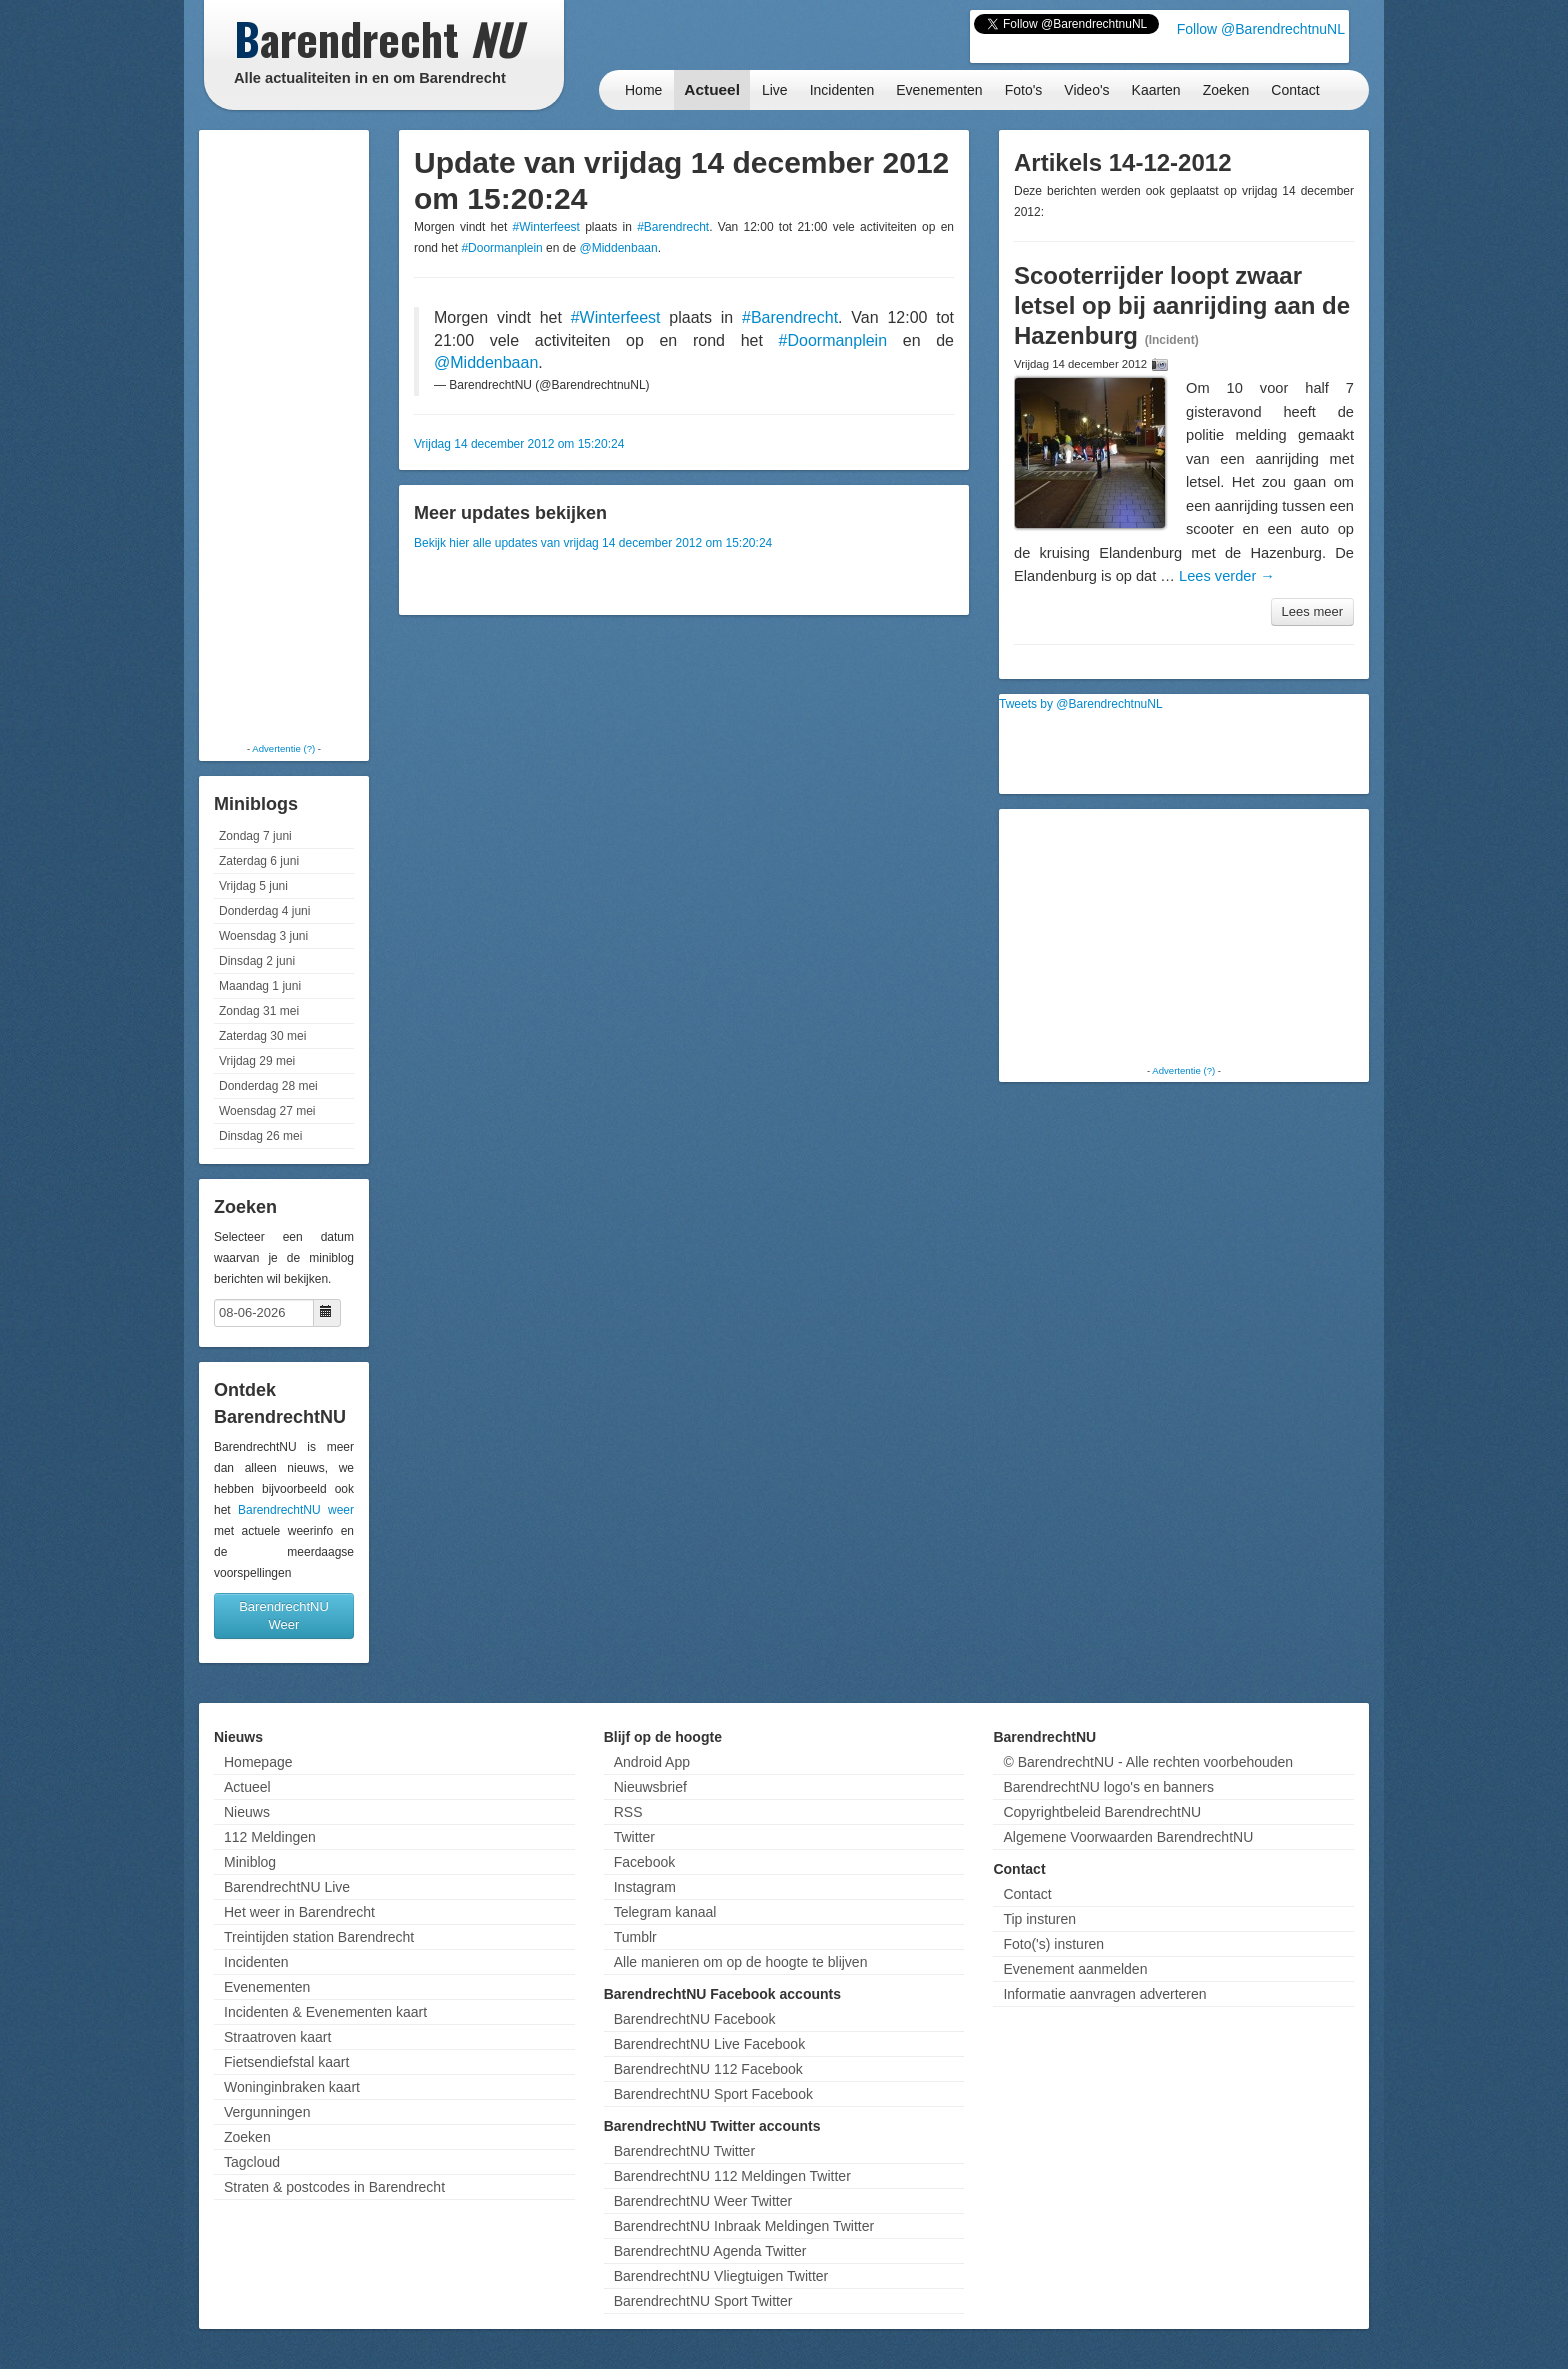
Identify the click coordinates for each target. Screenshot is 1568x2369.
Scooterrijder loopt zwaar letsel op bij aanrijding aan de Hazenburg (1182, 305)
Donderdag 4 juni (264, 911)
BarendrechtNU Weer (284, 1615)
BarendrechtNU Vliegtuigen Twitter (721, 2276)
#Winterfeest (546, 227)
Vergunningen (267, 2112)
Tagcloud (252, 2162)
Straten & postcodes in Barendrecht (334, 2187)
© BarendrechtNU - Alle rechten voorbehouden (1148, 1762)
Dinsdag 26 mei (260, 1136)
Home (643, 90)
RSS (628, 1812)
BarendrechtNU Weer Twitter (703, 2201)
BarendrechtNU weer (296, 1510)
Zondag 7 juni (255, 836)
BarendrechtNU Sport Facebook (713, 2094)
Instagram (645, 1887)
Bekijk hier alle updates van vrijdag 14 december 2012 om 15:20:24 (593, 543)
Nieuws (247, 1812)
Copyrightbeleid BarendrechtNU (1102, 1812)
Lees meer (1312, 611)
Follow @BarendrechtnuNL (1261, 29)
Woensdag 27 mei (267, 1111)
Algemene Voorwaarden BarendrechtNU (1128, 1837)
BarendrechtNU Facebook (695, 2019)
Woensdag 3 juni (263, 936)
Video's (1086, 90)
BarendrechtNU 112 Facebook (708, 2069)
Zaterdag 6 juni (259, 861)
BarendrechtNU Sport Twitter (703, 2301)
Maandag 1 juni (260, 986)
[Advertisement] (284, 435)
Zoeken (1226, 90)
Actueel (712, 89)
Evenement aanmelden (1075, 1969)
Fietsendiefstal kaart (286, 2062)
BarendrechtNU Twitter (684, 2151)
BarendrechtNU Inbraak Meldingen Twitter (744, 2226)
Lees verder (1227, 576)
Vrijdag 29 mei (257, 1061)
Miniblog (250, 1862)
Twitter (634, 1837)
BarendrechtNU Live (287, 1887)
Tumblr (635, 1937)
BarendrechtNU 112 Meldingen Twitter (732, 2176)
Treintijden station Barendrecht (319, 1937)
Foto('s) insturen (1053, 1944)
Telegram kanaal (665, 1912)
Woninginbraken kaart (292, 2087)
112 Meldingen (270, 1837)
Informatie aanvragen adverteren (1104, 1994)
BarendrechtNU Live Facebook (709, 2044)
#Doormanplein (501, 248)
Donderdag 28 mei (268, 1086)
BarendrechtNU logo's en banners (1108, 1787)
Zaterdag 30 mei (262, 1036)
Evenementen (939, 90)
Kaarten (1156, 90)
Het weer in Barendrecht (299, 1912)
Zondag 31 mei (259, 1011)
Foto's (1024, 90)
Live (775, 90)
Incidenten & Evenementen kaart (325, 2012)
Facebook (644, 1862)
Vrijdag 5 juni (253, 886)
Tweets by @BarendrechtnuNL (1081, 704)
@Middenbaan (618, 248)
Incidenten (842, 90)
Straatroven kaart (277, 2037)
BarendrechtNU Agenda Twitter (710, 2251)
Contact (1295, 90)
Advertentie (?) (283, 748)
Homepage (258, 1762)
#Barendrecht (673, 227)
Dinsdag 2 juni (257, 961)
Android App (652, 1762)
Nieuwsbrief (650, 1787)
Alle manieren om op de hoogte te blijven (741, 1962)
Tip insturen (1039, 1919)
